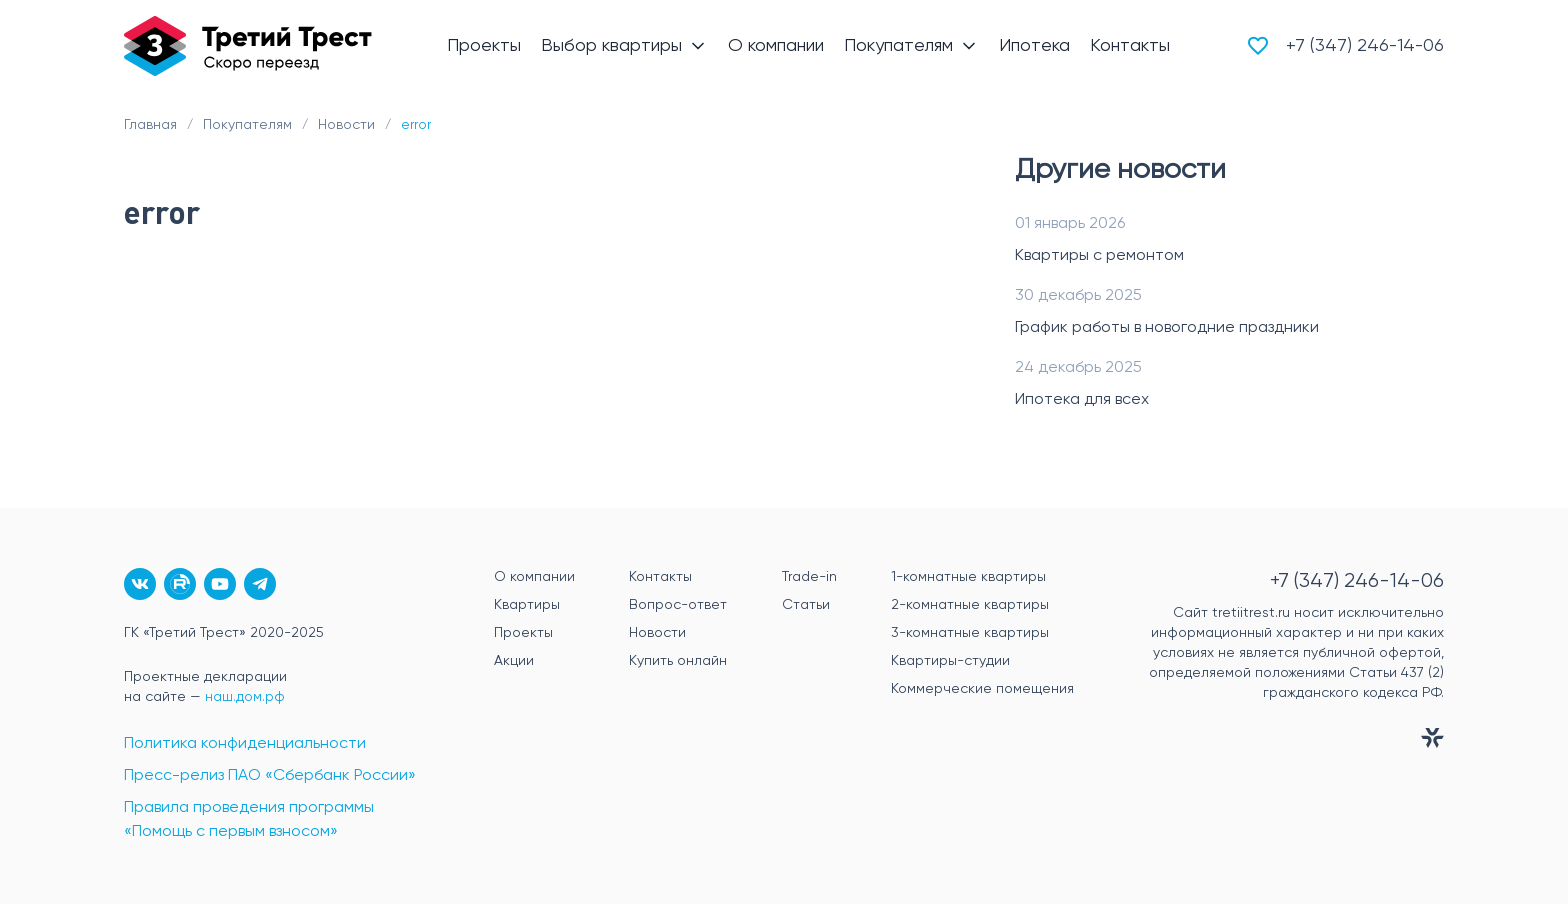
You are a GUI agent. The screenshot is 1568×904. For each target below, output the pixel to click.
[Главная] (248, 46)
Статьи (806, 605)
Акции (514, 661)
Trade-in (809, 577)
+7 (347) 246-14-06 (1365, 46)
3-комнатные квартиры (970, 633)
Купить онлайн (678, 661)
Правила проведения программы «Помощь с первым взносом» (249, 820)
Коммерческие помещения (982, 689)
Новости (657, 633)
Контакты (660, 577)
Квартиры (527, 605)
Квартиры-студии (950, 661)
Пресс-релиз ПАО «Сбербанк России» (270, 776)
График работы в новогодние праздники (1167, 328)
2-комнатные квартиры (970, 605)
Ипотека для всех (1082, 400)
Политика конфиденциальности (245, 744)
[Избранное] (1258, 46)
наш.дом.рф (245, 697)
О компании (534, 577)
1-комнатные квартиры (968, 577)
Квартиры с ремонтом (1099, 256)
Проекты (523, 633)
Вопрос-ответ (678, 605)
